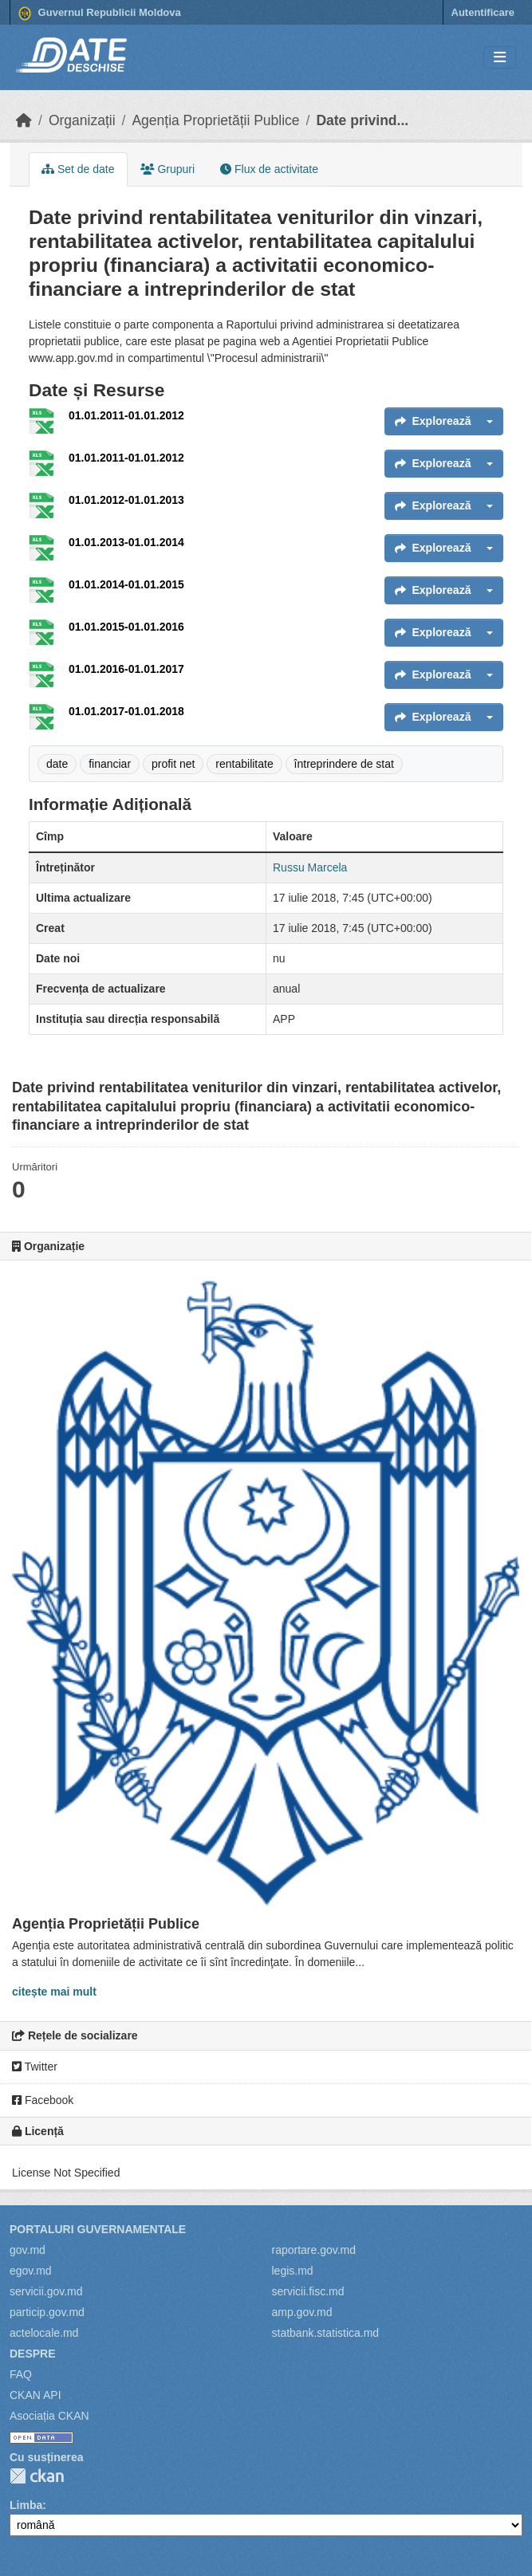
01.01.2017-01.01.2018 (126, 711)
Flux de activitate (269, 169)
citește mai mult (54, 1991)
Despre (33, 2353)
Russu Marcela (310, 867)
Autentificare (482, 12)
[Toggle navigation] (499, 57)
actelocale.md (44, 2332)
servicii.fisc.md (308, 2291)
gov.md (27, 2250)
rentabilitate (244, 763)
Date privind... (362, 120)
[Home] (24, 120)
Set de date (78, 169)
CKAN (37, 2476)
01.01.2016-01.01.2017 (126, 669)
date (57, 763)
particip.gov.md (47, 2312)
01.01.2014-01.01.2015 (126, 584)
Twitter (34, 2066)
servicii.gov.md (46, 2291)
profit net (173, 763)
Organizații (82, 120)
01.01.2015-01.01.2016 (126, 626)
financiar (110, 763)
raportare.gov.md (314, 2250)
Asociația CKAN (49, 2415)
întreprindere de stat (344, 763)
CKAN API (35, 2395)
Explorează (433, 421)
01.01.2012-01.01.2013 (126, 500)
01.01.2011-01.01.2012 (126, 415)
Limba (26, 2505)
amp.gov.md (302, 2312)
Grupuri (167, 169)
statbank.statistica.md (326, 2332)
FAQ (21, 2374)
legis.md (292, 2270)
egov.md (31, 2270)
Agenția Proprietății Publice (215, 120)
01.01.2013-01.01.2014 (126, 542)
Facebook (42, 2100)
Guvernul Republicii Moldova (99, 13)
